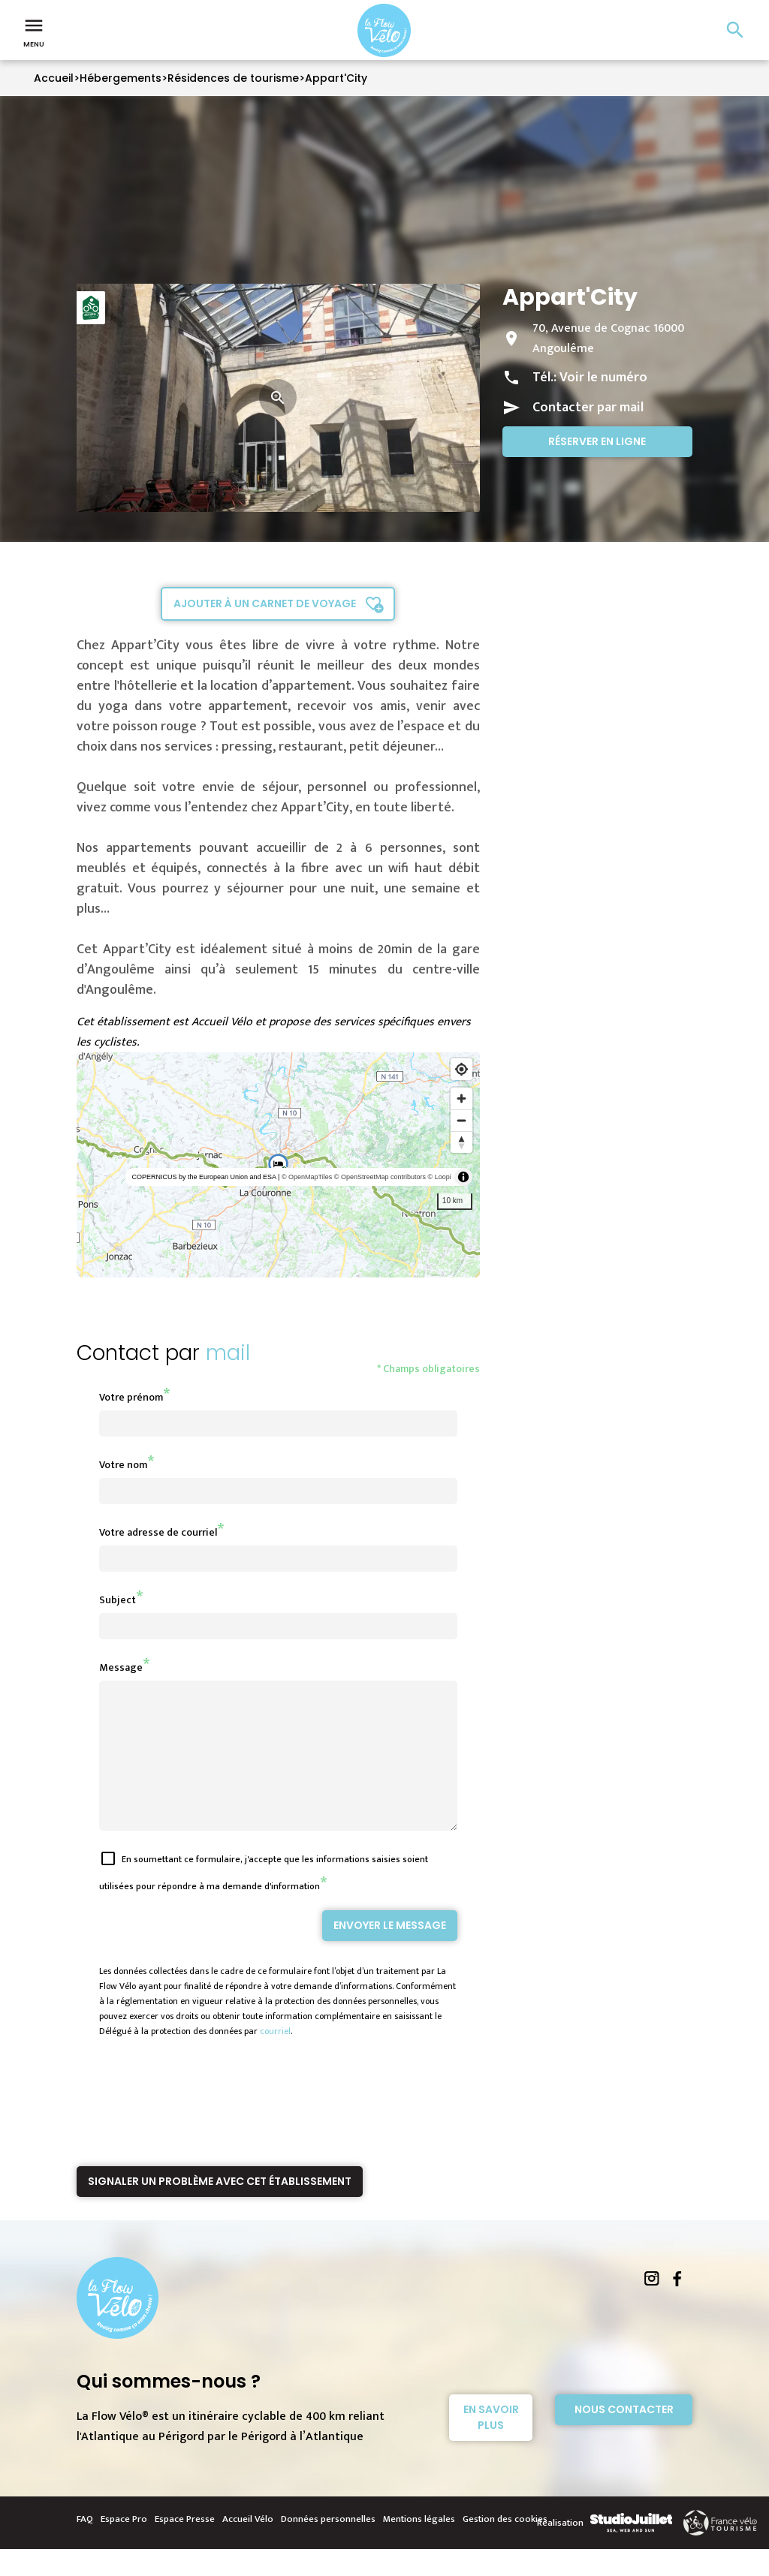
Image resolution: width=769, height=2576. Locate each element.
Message (121, 1667)
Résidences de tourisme (233, 78)
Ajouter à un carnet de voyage (264, 603)
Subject (117, 1599)
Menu (34, 31)
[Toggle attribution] (463, 1177)
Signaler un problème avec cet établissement (219, 2208)
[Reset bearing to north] (461, 1142)
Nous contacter (624, 2436)
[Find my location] (461, 1069)
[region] (278, 1164)
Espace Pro (124, 2546)
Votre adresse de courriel (158, 1532)
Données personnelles (328, 2546)
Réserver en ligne (597, 441)
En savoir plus (491, 2444)
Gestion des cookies (505, 2546)
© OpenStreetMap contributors (380, 1177)
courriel (275, 2058)
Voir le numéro (603, 377)
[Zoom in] (461, 1098)
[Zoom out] (461, 1120)
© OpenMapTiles (307, 1177)
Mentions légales (419, 2546)
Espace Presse (185, 2546)
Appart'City (336, 78)
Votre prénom (131, 1397)
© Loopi (439, 1177)
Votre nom (123, 1464)
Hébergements (120, 78)
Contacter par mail (588, 407)
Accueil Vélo (247, 2546)
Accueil (54, 78)
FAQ (85, 2546)
